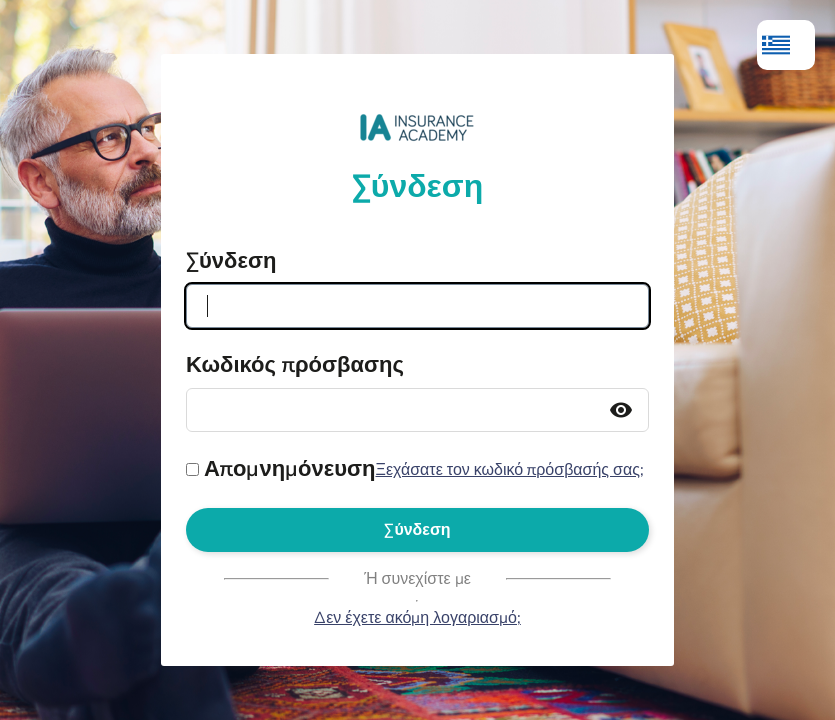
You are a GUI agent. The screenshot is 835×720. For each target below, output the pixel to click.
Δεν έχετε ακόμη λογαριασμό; (417, 618)
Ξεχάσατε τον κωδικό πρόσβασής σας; (509, 470)
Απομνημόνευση (289, 469)
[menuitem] (786, 45)
